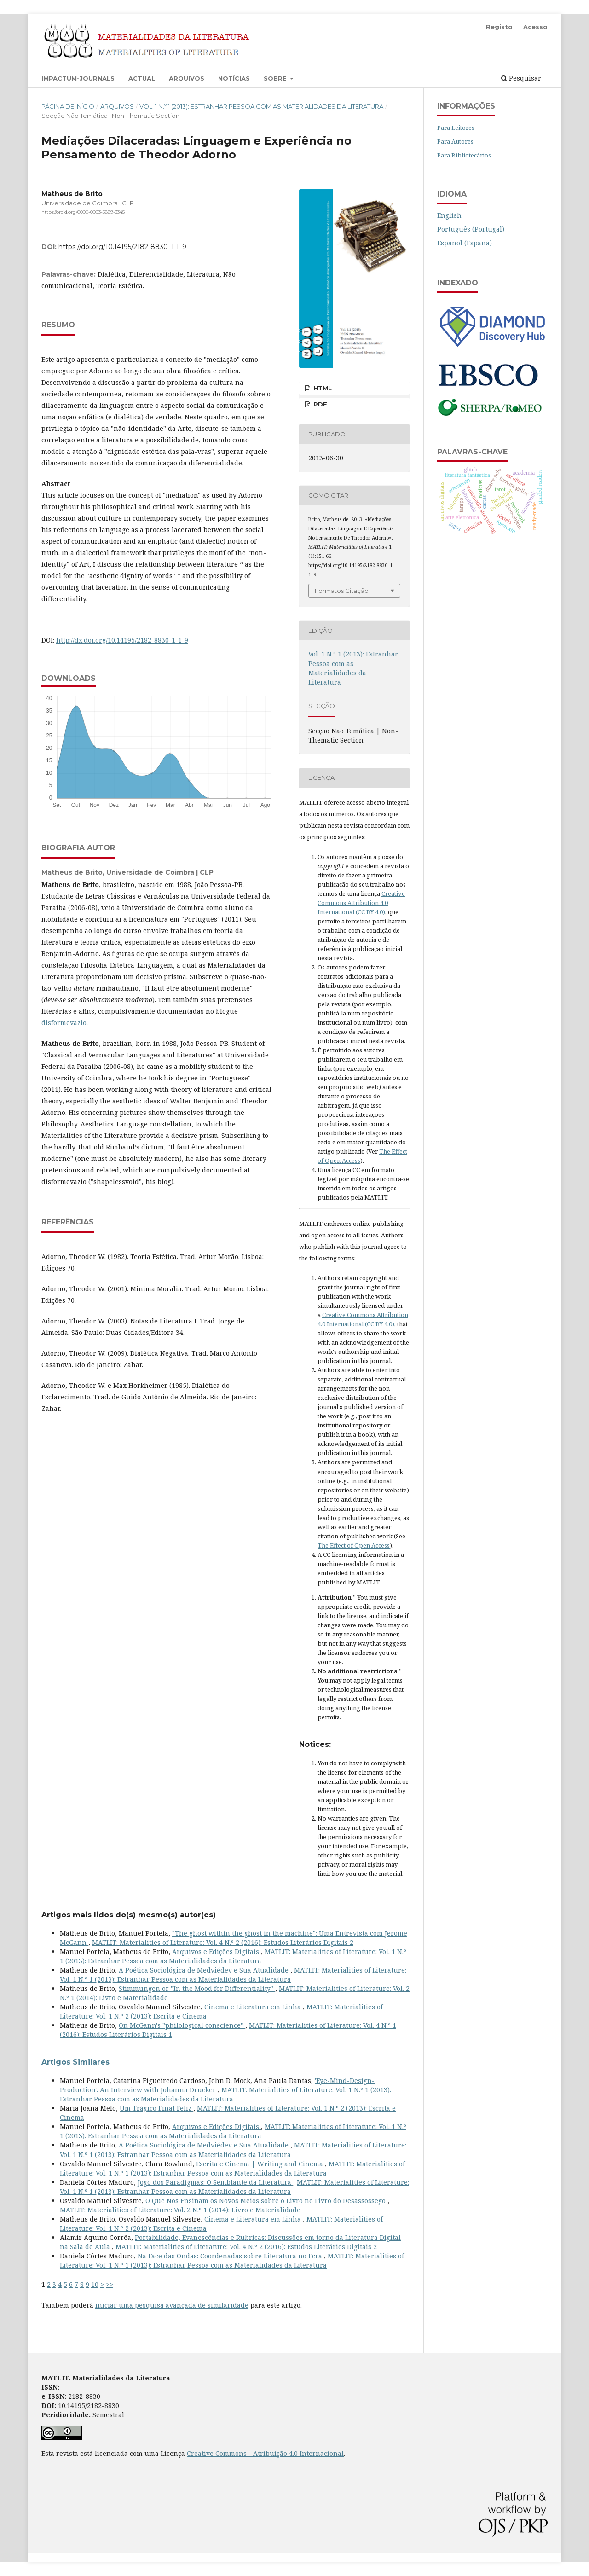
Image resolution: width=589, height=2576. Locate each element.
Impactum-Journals (78, 78)
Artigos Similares (75, 2062)
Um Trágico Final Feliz (156, 2108)
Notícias (234, 78)
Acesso (535, 26)
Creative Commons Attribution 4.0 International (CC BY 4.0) (361, 902)
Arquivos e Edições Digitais (216, 1951)
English (449, 215)
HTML (322, 388)
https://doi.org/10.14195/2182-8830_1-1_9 (122, 247)
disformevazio (64, 1022)
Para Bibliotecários (464, 155)
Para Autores (455, 141)
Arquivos (186, 78)
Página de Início (67, 106)
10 (94, 2284)
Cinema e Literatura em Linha (253, 2006)
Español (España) (464, 242)
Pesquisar (521, 78)
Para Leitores (455, 127)
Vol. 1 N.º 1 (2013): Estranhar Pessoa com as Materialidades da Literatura (261, 106)
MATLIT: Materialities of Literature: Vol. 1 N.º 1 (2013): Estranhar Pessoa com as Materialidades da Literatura (233, 1956)
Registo (499, 26)
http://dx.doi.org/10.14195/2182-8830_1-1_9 (122, 640)
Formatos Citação (342, 590)
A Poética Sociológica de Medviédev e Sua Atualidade (204, 1970)
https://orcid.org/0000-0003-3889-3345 (83, 212)
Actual (141, 78)
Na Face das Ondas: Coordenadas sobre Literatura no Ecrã (231, 2255)
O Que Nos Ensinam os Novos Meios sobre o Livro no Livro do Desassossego (266, 2200)
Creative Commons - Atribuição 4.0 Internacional (265, 2453)
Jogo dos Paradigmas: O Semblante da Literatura (215, 2182)
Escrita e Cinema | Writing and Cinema (260, 2163)
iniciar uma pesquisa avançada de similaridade (171, 2305)
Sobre (276, 78)
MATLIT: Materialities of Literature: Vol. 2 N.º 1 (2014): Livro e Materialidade (180, 2209)
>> (109, 2284)
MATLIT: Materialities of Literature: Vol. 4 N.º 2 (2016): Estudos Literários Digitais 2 (222, 1942)
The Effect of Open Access (354, 1545)
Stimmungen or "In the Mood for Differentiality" (197, 1988)
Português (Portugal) (470, 229)
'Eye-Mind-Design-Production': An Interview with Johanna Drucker (217, 2085)
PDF (319, 404)
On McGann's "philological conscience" (182, 2025)
